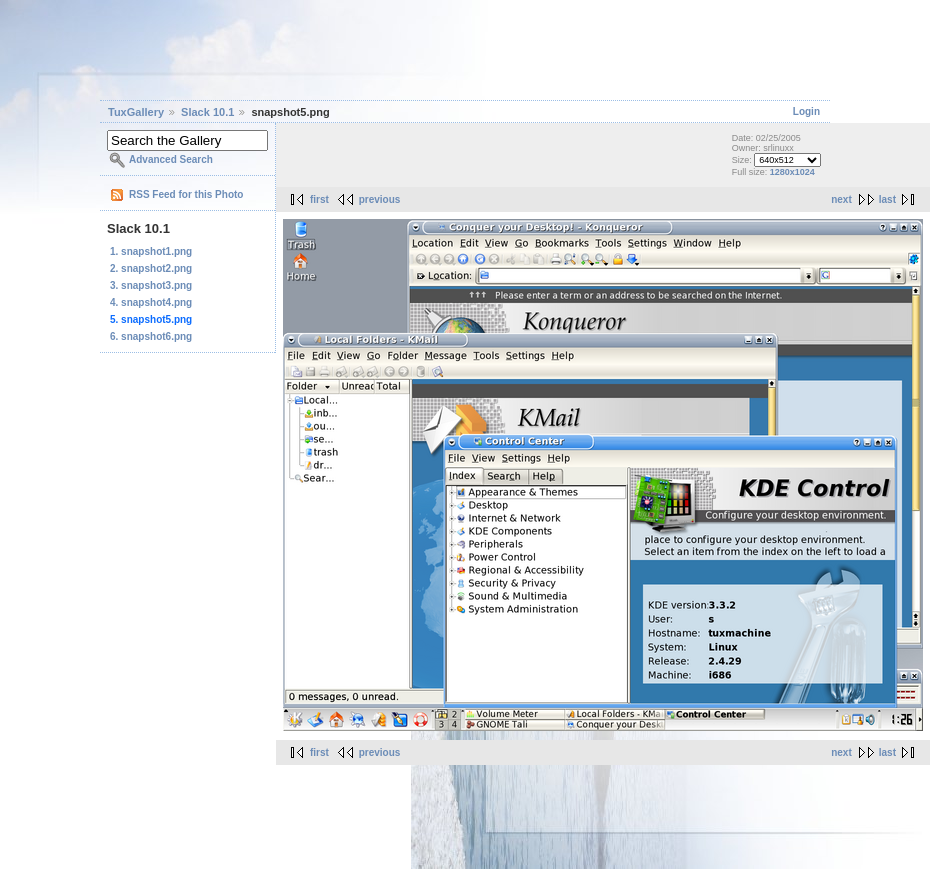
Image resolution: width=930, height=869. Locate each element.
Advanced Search (171, 159)
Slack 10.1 (207, 112)
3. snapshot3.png (151, 285)
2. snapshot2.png (151, 268)
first (319, 199)
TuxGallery (136, 112)
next (841, 199)
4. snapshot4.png (151, 302)
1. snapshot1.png (151, 251)
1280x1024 (792, 172)
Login (806, 111)
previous (380, 199)
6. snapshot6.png (151, 336)
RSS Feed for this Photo (186, 194)
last (887, 199)
